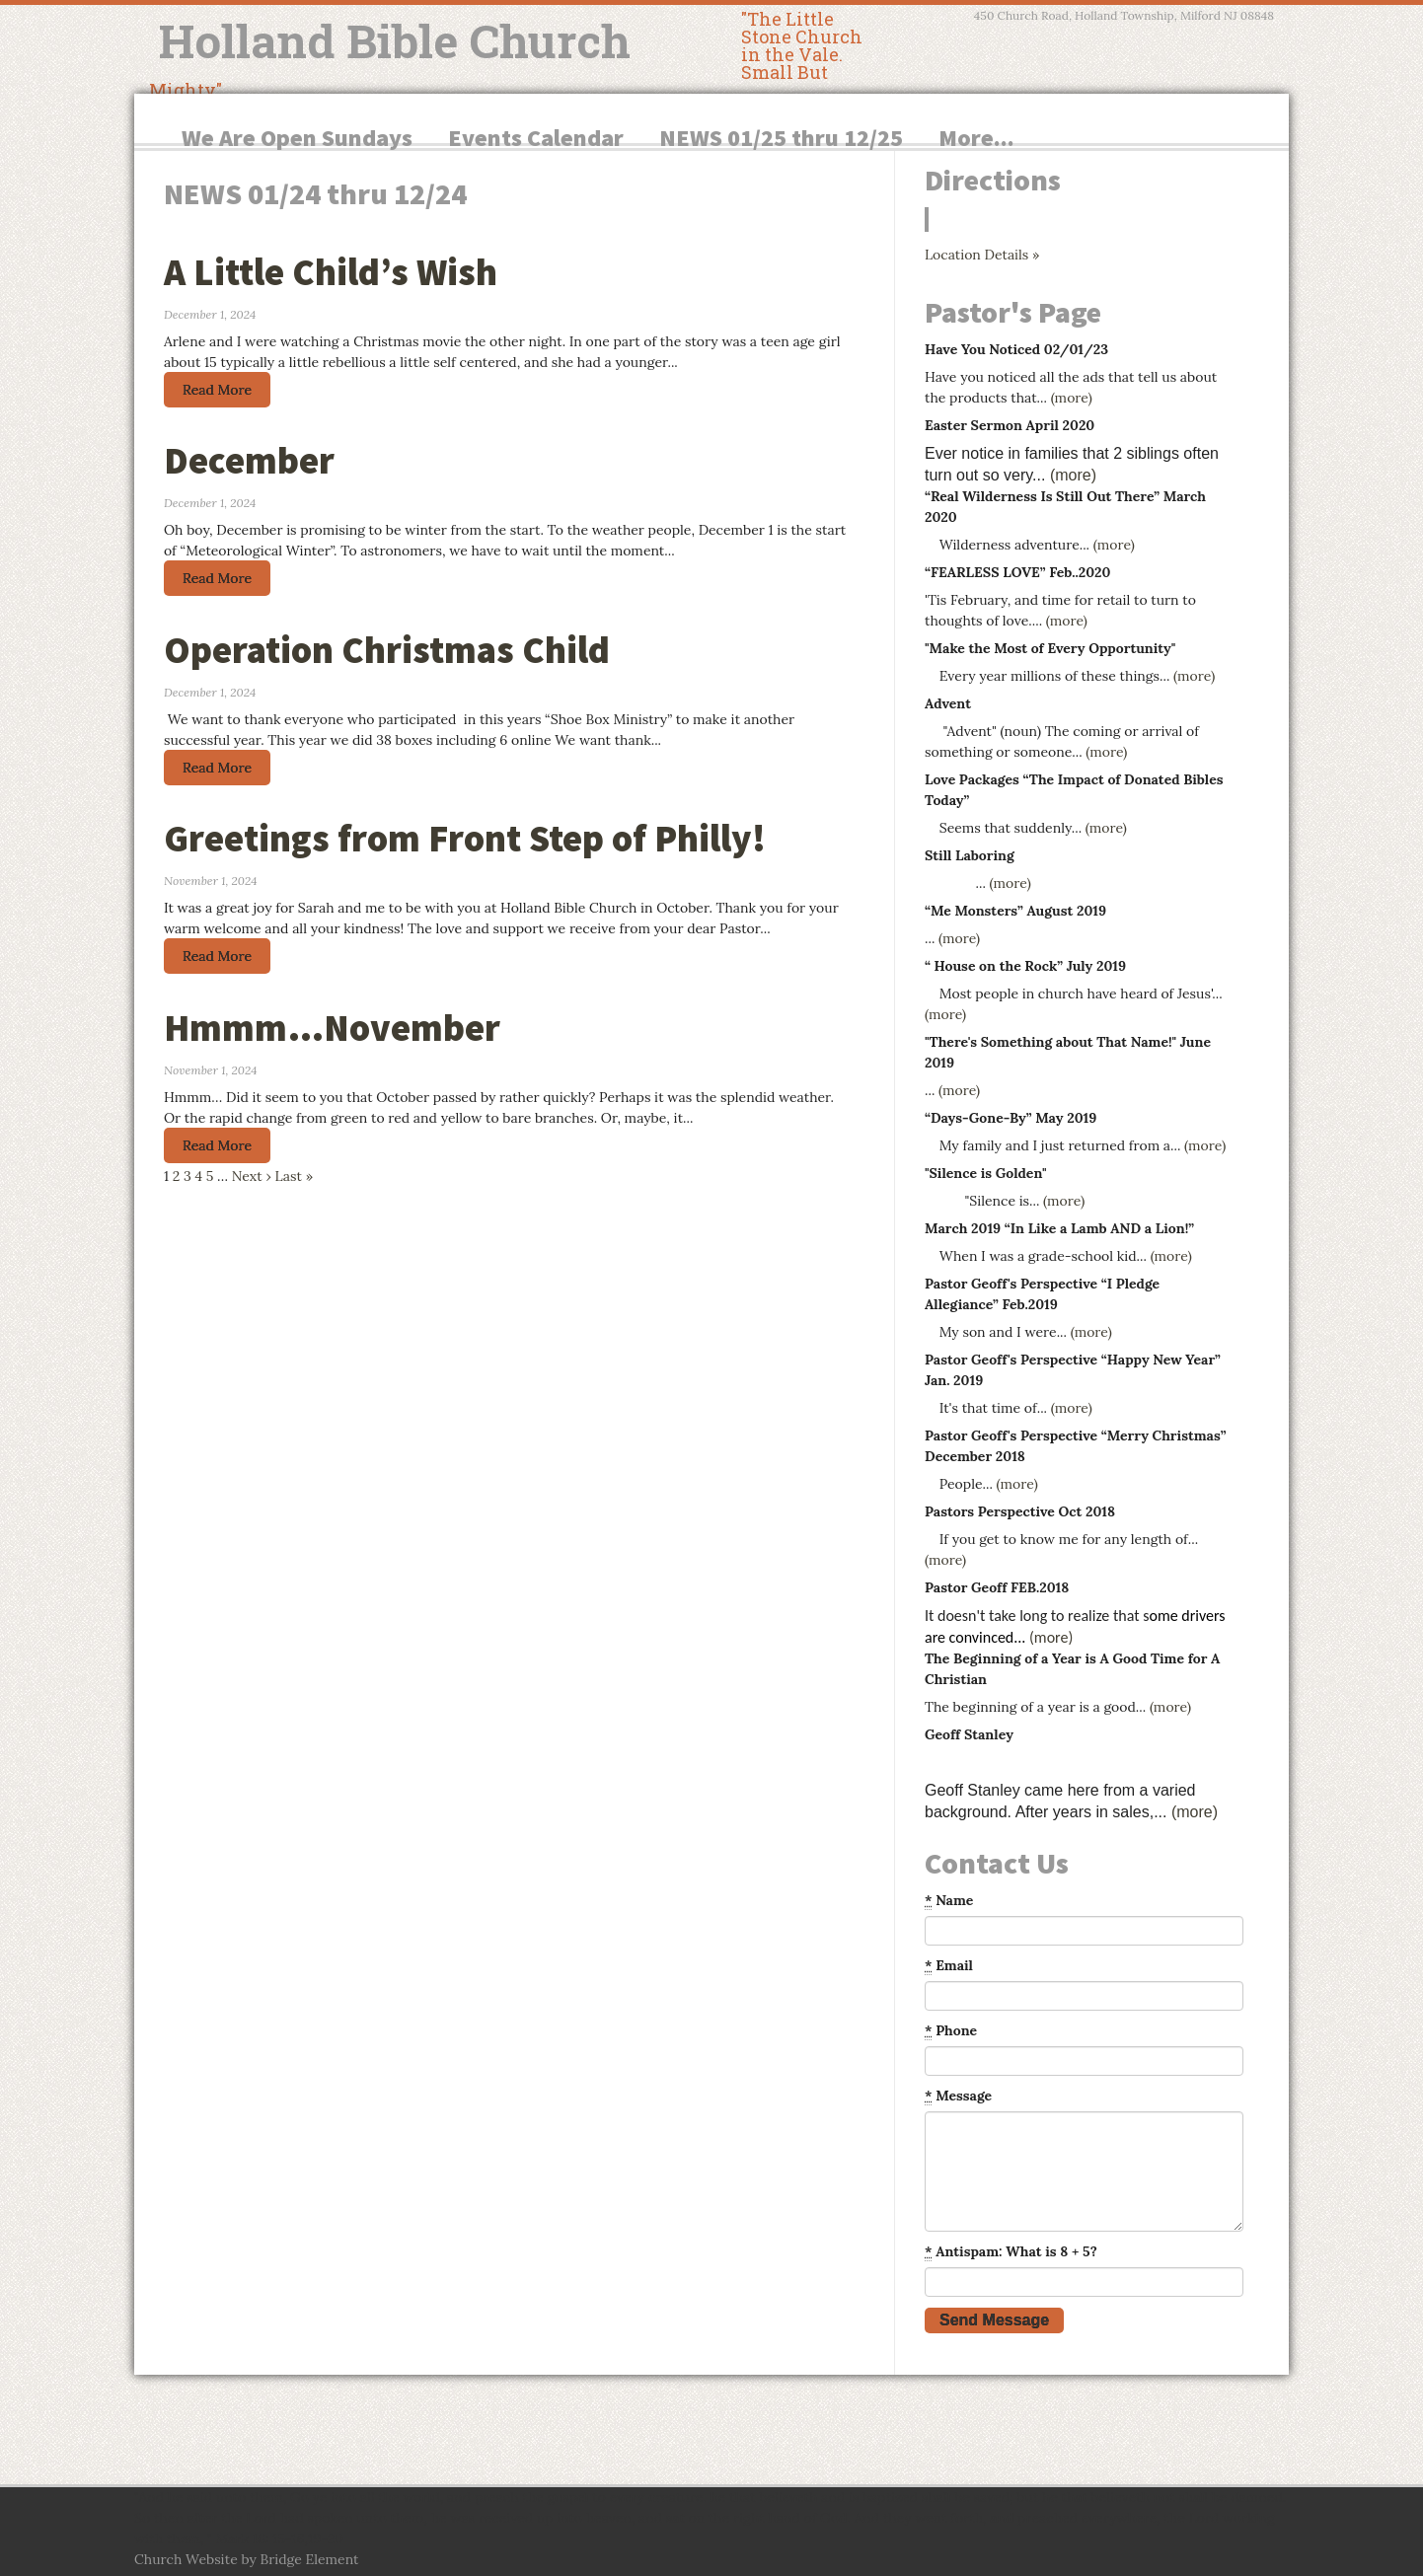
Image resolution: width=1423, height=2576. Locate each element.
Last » (293, 1176)
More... (976, 137)
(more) (1071, 397)
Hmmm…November (332, 1027)
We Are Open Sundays (297, 137)
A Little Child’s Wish (330, 272)
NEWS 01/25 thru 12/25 (781, 137)
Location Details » (982, 254)
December (249, 460)
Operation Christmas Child (387, 649)
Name (949, 1900)
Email (949, 1965)
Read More (217, 390)
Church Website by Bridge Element (246, 2559)
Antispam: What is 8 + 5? (1011, 2252)
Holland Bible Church (395, 40)
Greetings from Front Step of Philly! (465, 838)
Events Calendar (536, 137)
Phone (951, 2031)
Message (958, 2096)
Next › (251, 1176)
